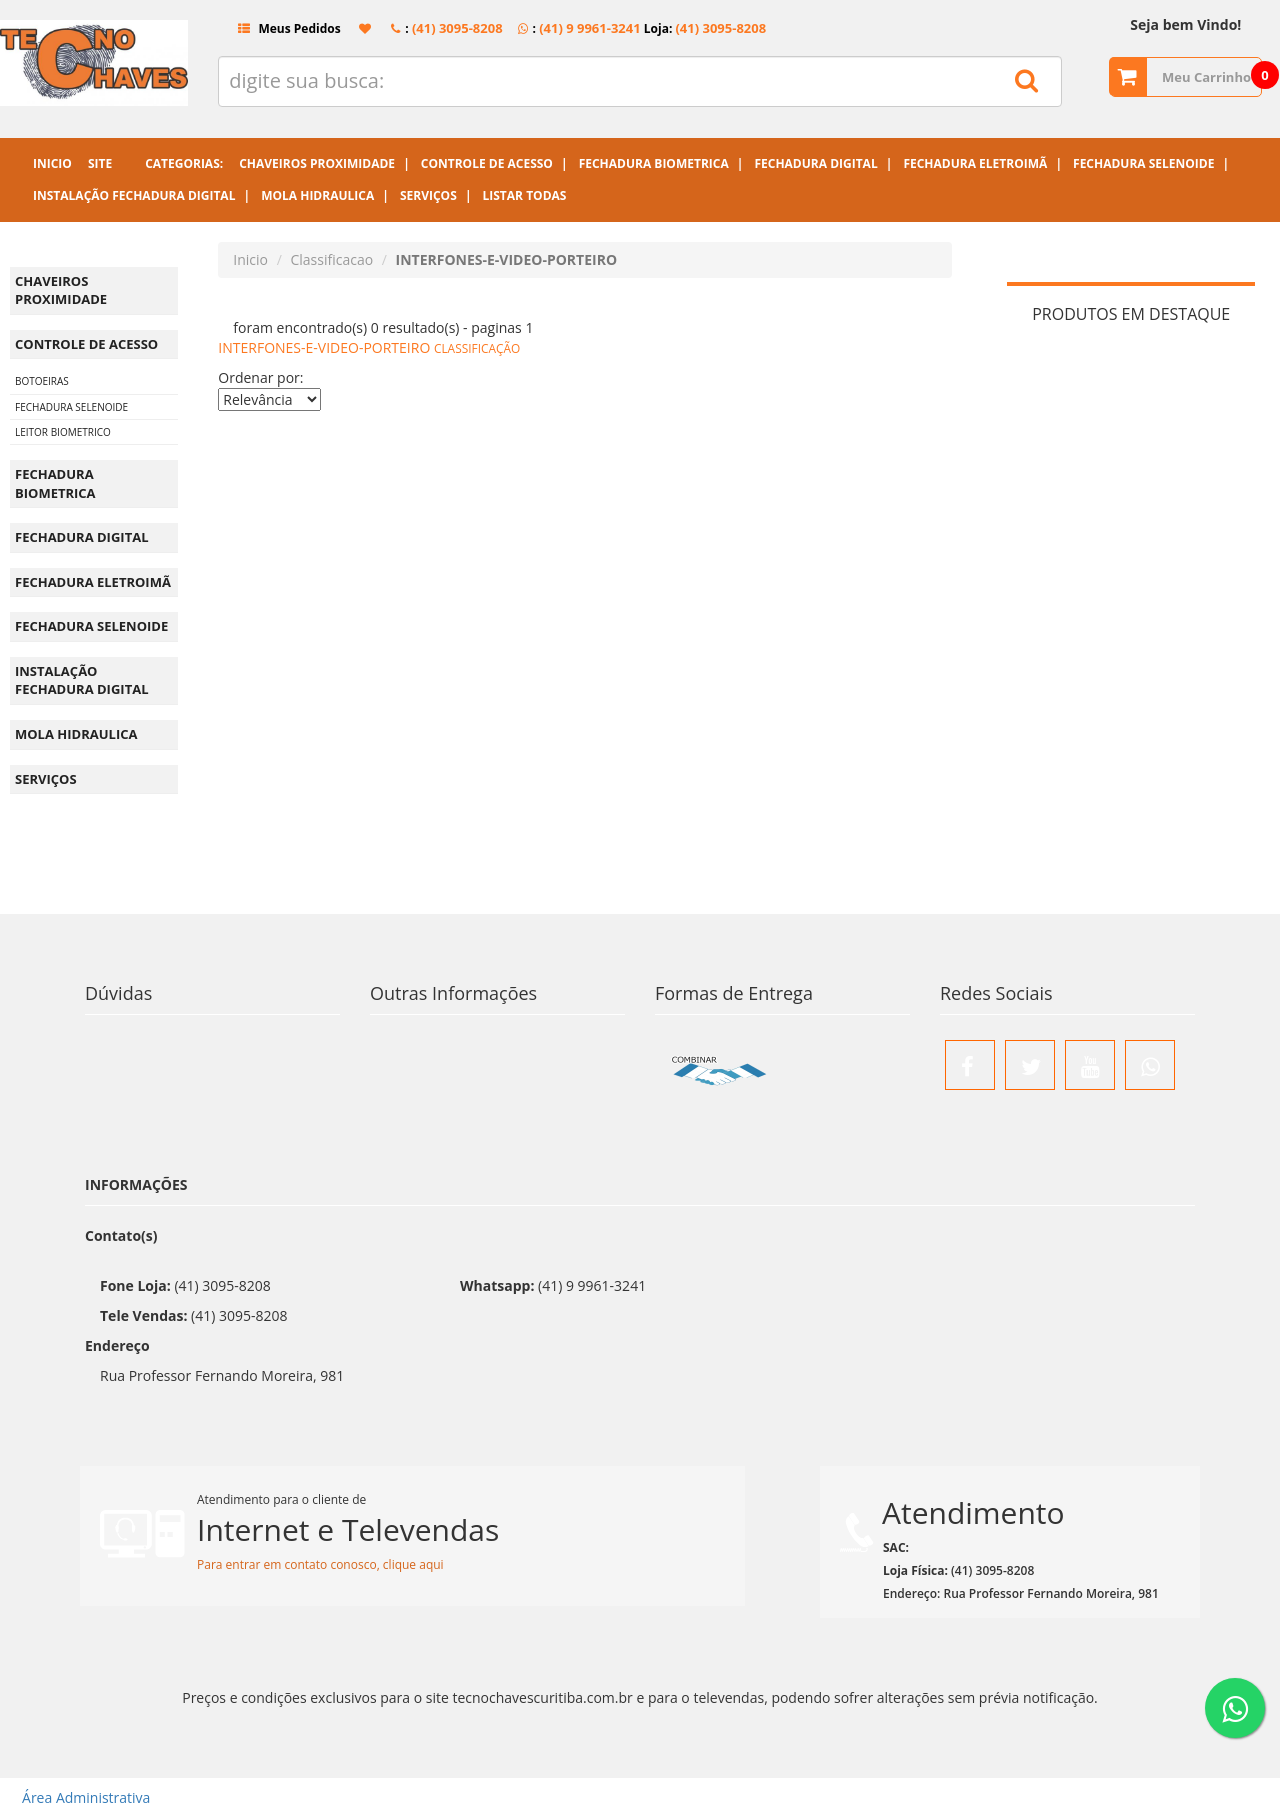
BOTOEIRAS (42, 381)
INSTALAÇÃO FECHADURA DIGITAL (81, 680)
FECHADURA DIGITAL (81, 537)
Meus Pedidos (281, 28)
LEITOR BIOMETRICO (63, 432)
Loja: (703, 28)
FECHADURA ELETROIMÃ (93, 582)
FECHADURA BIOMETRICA (55, 483)
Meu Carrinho (1206, 77)
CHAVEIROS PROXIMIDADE (61, 290)
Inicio (250, 259)
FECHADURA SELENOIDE (71, 407)
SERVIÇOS (46, 779)
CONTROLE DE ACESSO (86, 344)
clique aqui (413, 1564)
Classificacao (331, 259)
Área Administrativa (80, 1797)
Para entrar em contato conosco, (290, 1564)
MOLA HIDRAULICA (76, 734)
